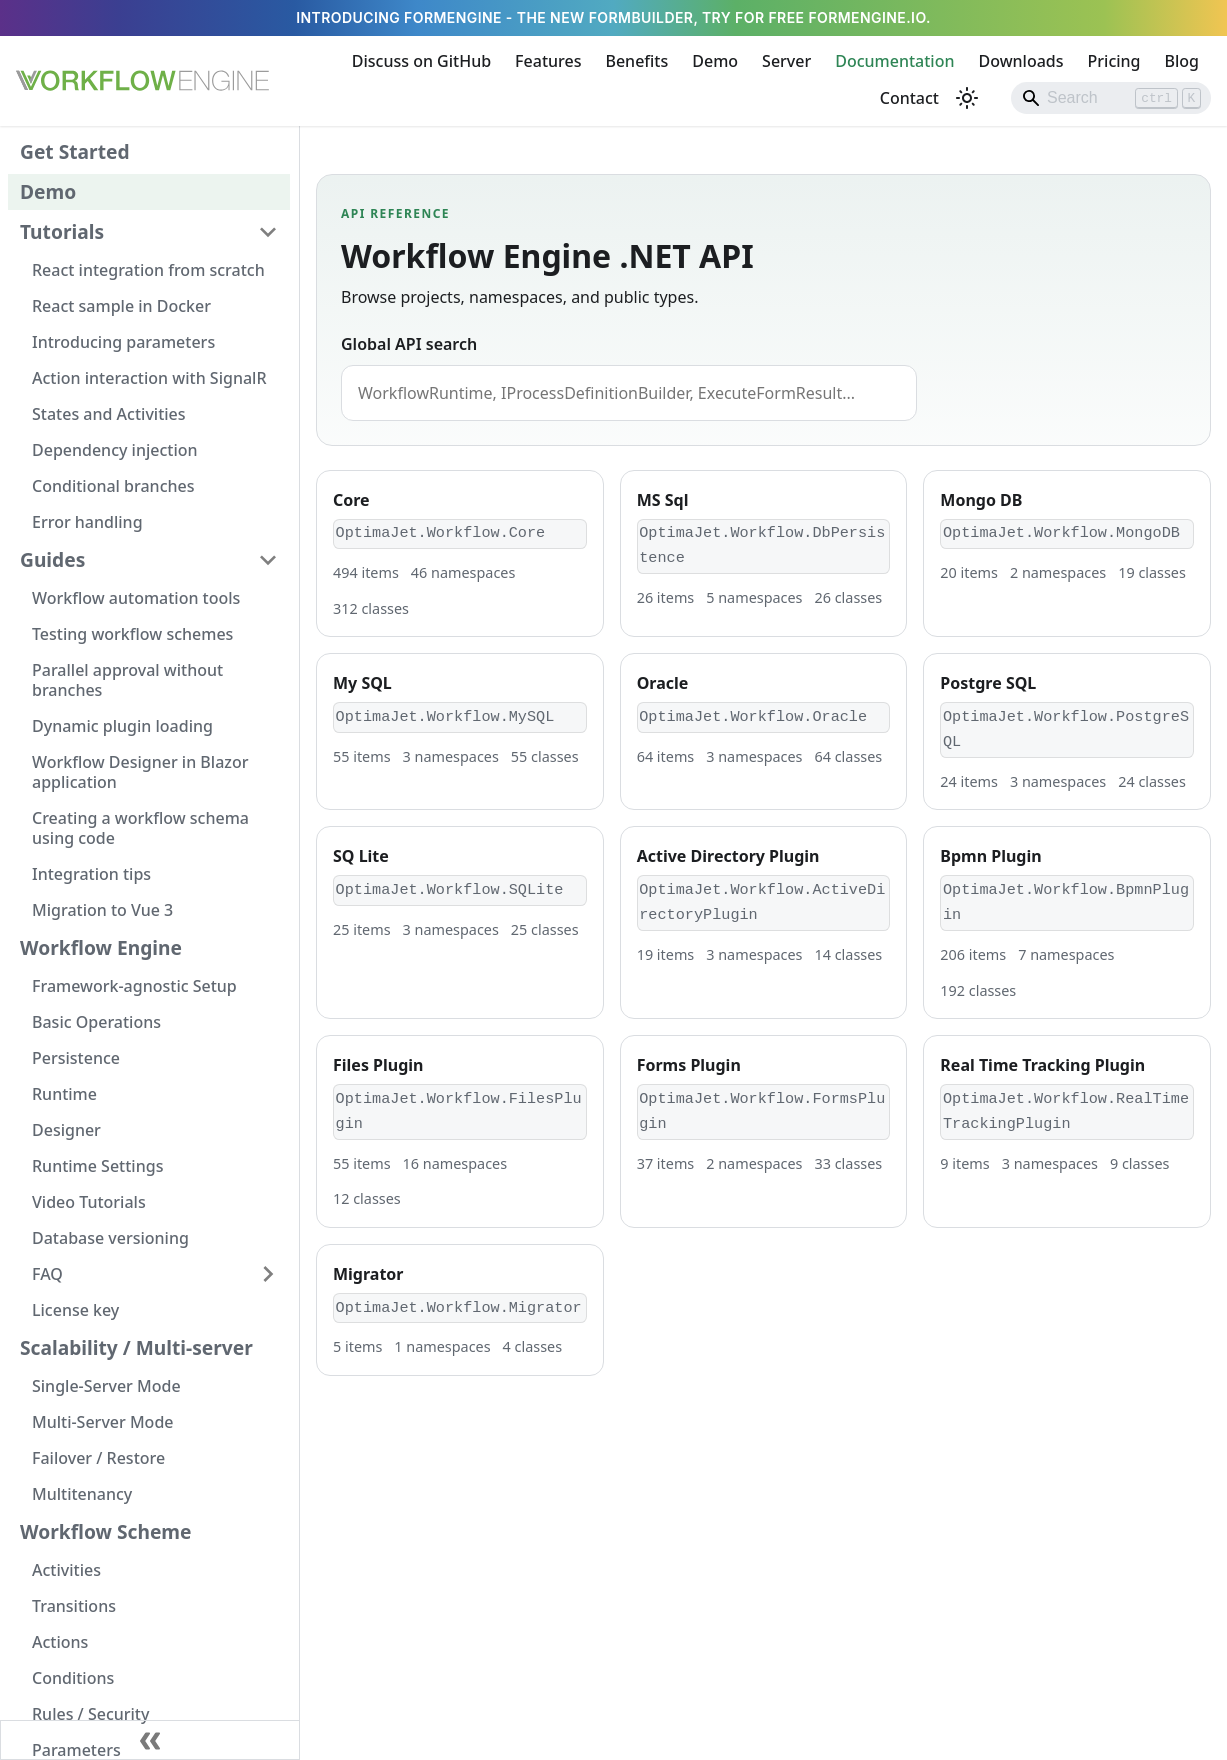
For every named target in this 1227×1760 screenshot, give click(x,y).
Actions (60, 1642)
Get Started (75, 151)
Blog (1182, 61)
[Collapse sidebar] (150, 1740)
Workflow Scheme (106, 1531)
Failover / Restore (98, 1458)
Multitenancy (82, 1494)
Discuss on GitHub (421, 61)
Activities (66, 1570)
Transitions (74, 1606)
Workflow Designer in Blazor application (140, 772)
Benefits (636, 61)
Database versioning (110, 1238)
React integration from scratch (148, 270)
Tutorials (62, 231)
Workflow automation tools (136, 598)
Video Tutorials (89, 1202)
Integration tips (91, 874)
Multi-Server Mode (103, 1422)
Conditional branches (113, 486)
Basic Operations (96, 1022)
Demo (715, 61)
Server (786, 61)
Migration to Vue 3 (102, 910)
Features (548, 61)
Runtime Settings (97, 1166)
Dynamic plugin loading (122, 726)
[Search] (1111, 98)
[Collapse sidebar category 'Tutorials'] (268, 232)
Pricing (1114, 61)
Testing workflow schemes (132, 634)
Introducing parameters (123, 342)
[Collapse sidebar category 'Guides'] (268, 560)
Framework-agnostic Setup (134, 986)
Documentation (894, 61)
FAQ (47, 1274)
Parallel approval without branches (127, 680)
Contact (909, 98)
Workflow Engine (101, 947)
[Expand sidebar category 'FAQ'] (268, 1274)
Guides (52, 559)
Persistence (76, 1058)
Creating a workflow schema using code (140, 828)
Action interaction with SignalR (149, 378)
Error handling (87, 522)
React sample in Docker (121, 306)
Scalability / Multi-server (136, 1347)
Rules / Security (90, 1714)
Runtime (64, 1094)
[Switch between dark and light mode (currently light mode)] (967, 98)
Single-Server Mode (106, 1386)
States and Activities (109, 414)
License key (75, 1310)
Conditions (73, 1678)
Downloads (1020, 61)
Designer (66, 1130)
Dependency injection (115, 450)
